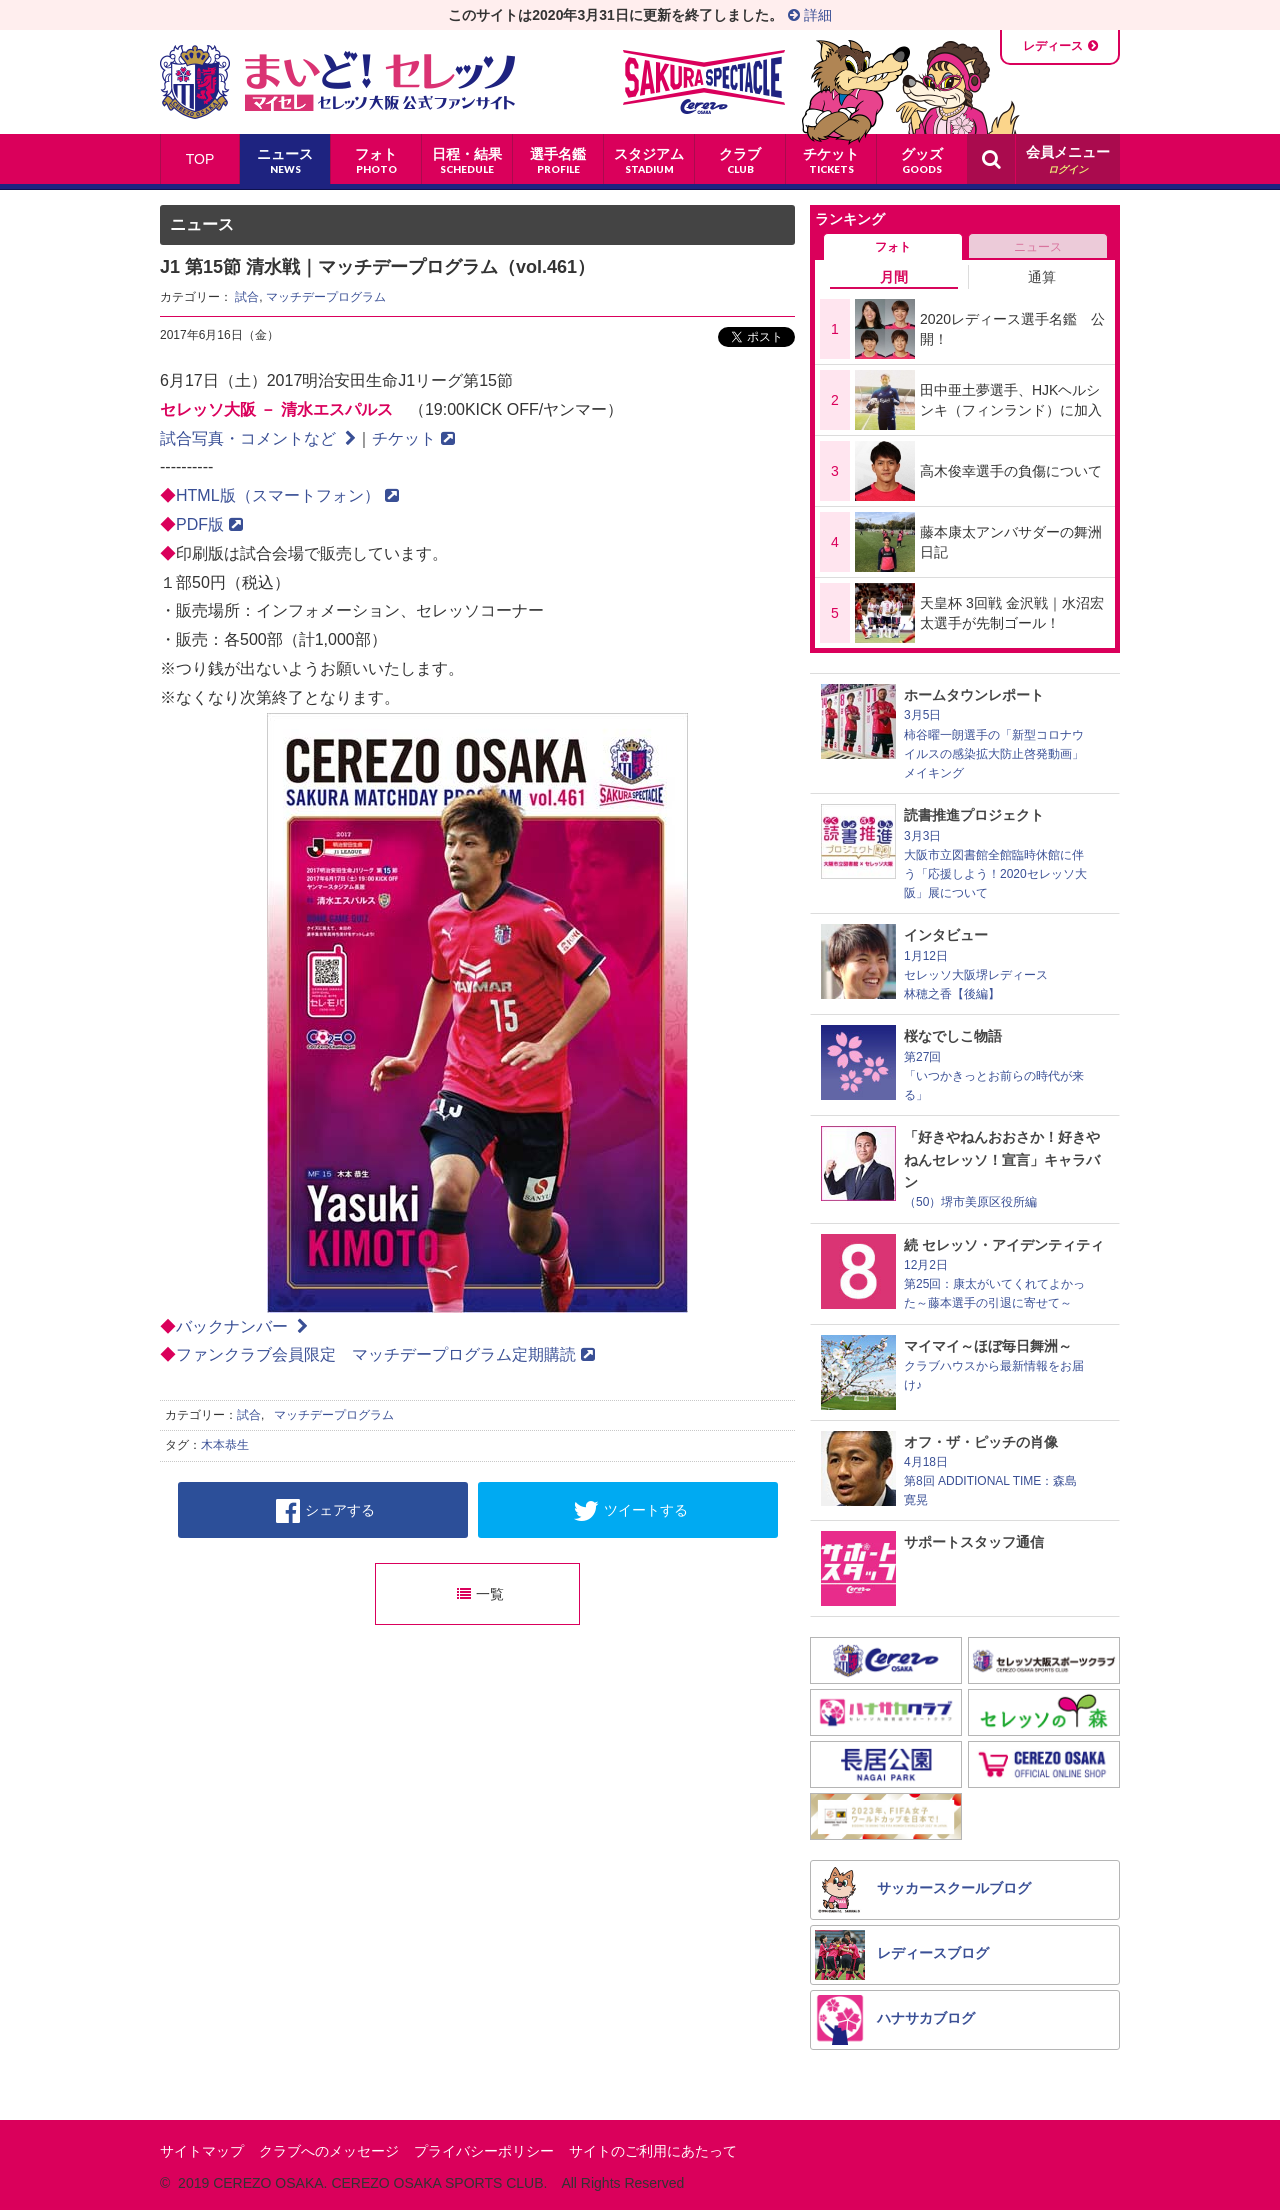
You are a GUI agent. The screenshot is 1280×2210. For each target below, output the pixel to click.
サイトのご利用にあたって (653, 2151)
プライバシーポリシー (484, 2151)
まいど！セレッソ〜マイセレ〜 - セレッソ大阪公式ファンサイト (337, 82)
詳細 (810, 15)
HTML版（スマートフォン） (287, 495)
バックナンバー (242, 1326)
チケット (413, 438)
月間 (894, 277)
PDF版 (209, 524)
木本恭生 (225, 1445)
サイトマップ (202, 2151)
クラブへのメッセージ (329, 2151)
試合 (247, 297)
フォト (893, 247)
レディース (1053, 46)
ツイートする (630, 1511)
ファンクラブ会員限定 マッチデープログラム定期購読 (385, 1354)
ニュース (1038, 247)
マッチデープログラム (326, 297)
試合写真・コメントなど (258, 438)
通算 (1042, 277)
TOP (200, 159)
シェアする (325, 1511)
